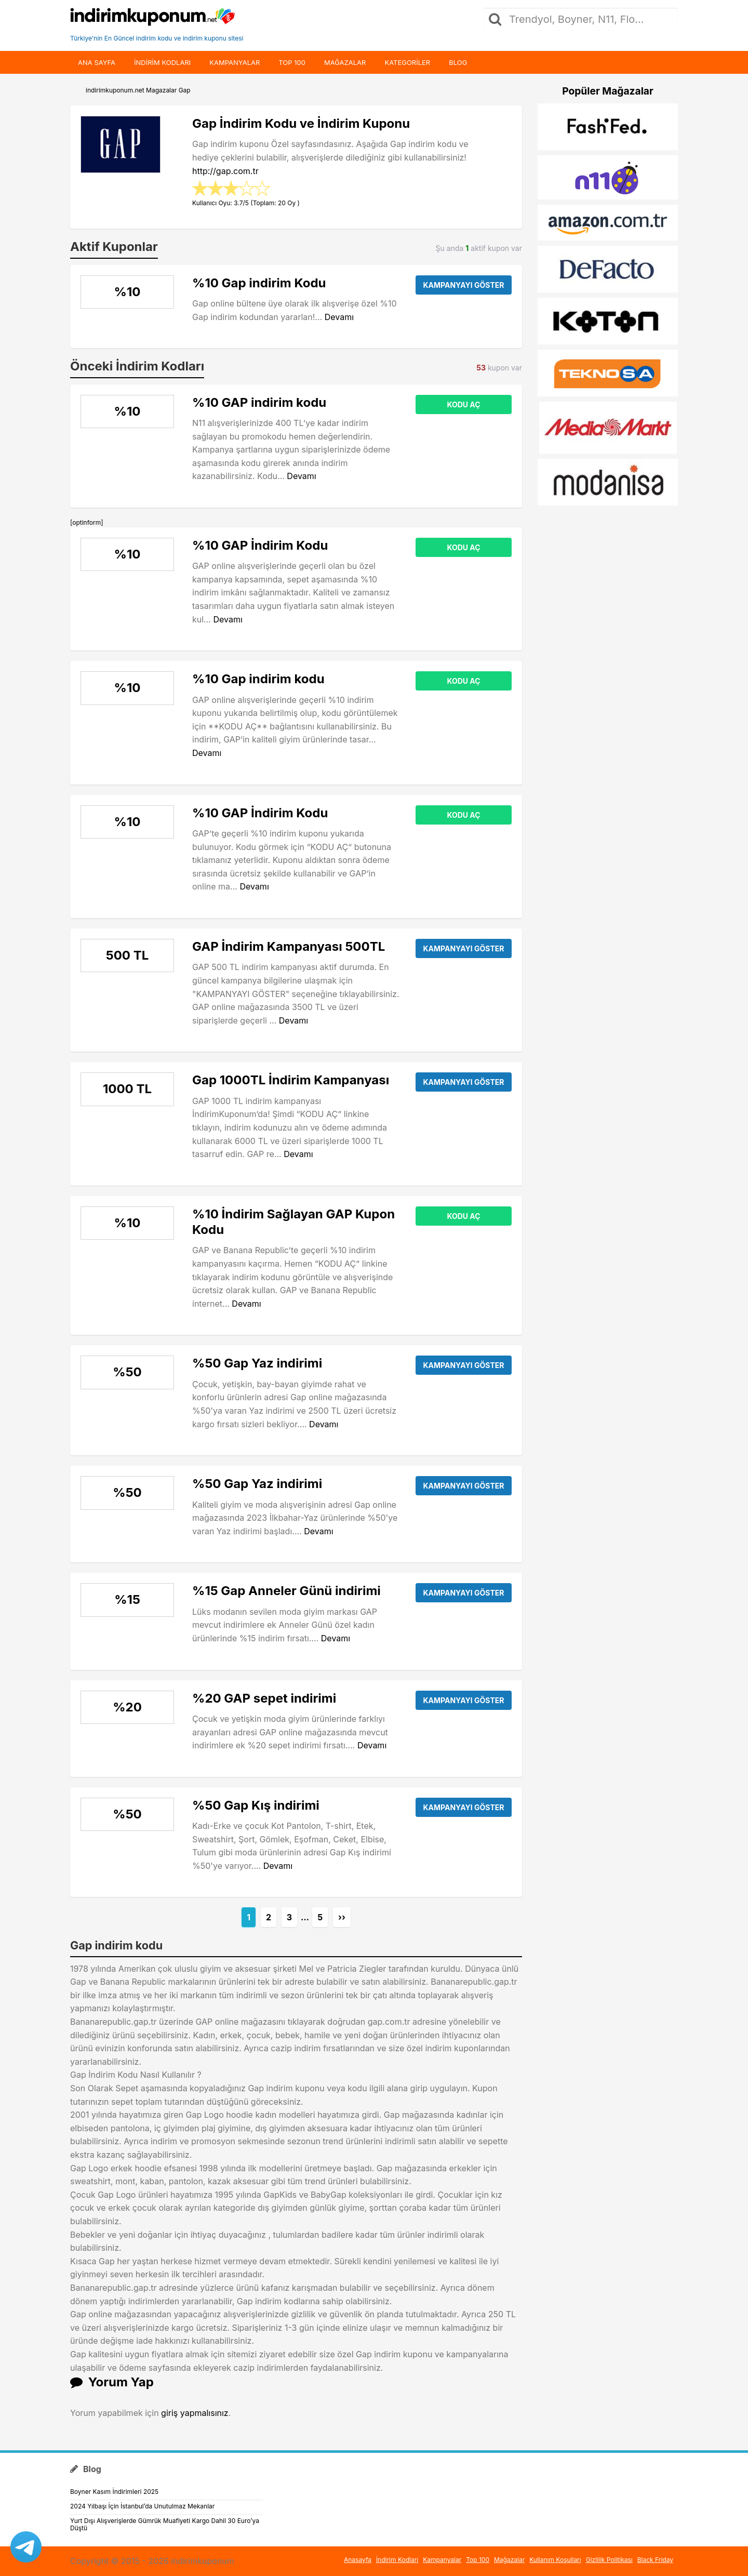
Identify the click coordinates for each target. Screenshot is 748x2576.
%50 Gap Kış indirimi (255, 1805)
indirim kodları (162, 62)
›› (341, 1917)
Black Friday (655, 2560)
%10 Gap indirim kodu (258, 678)
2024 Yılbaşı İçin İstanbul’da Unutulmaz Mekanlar (142, 2506)
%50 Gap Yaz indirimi (257, 1363)
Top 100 (291, 62)
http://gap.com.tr (225, 171)
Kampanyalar (234, 62)
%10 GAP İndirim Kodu (260, 545)
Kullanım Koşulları (555, 2560)
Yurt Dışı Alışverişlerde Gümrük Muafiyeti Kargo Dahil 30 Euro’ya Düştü (164, 2524)
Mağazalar (345, 62)
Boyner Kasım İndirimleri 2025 (114, 2491)
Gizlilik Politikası (609, 2560)
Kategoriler (407, 62)
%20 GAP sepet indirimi (264, 1698)
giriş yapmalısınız (195, 2413)
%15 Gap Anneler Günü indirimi (286, 1590)
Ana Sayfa (96, 62)
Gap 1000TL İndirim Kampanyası (290, 1079)
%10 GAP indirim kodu (259, 402)
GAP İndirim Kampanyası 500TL (288, 946)
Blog (458, 62)
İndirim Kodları (397, 2560)
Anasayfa (357, 2560)
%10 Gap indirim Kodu (259, 282)
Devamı (339, 317)
